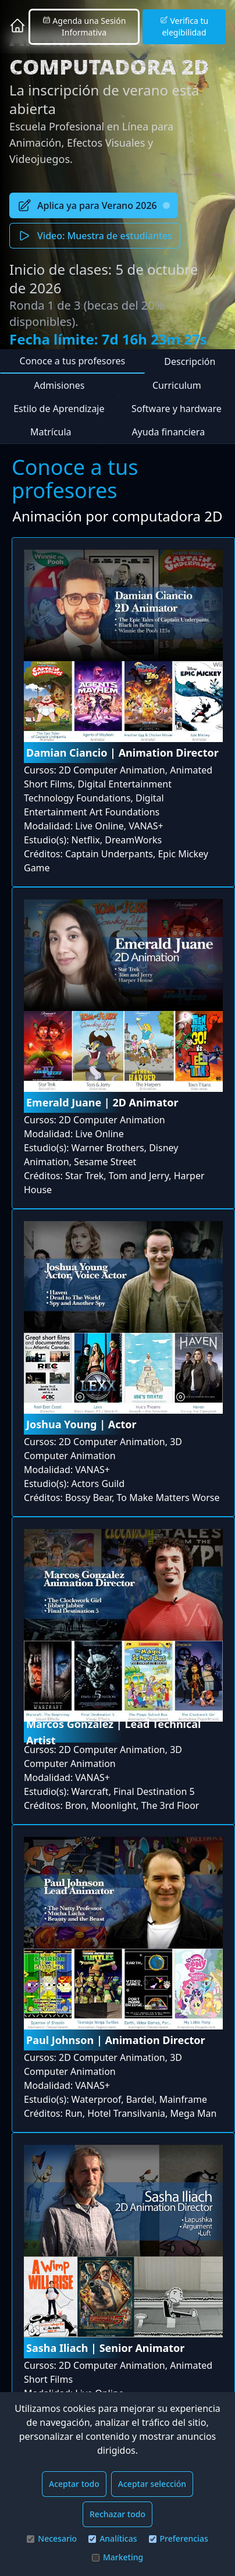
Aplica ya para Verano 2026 (93, 205)
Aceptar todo (74, 2483)
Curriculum (176, 385)
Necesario (52, 2538)
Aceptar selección (152, 2483)
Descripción (189, 361)
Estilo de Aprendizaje (58, 408)
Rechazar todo (117, 2514)
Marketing (117, 2557)
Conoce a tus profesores (73, 360)
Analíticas (112, 2538)
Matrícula (51, 431)
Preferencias (178, 2538)
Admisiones (59, 385)
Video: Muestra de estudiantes (94, 236)
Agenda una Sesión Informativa (84, 26)
